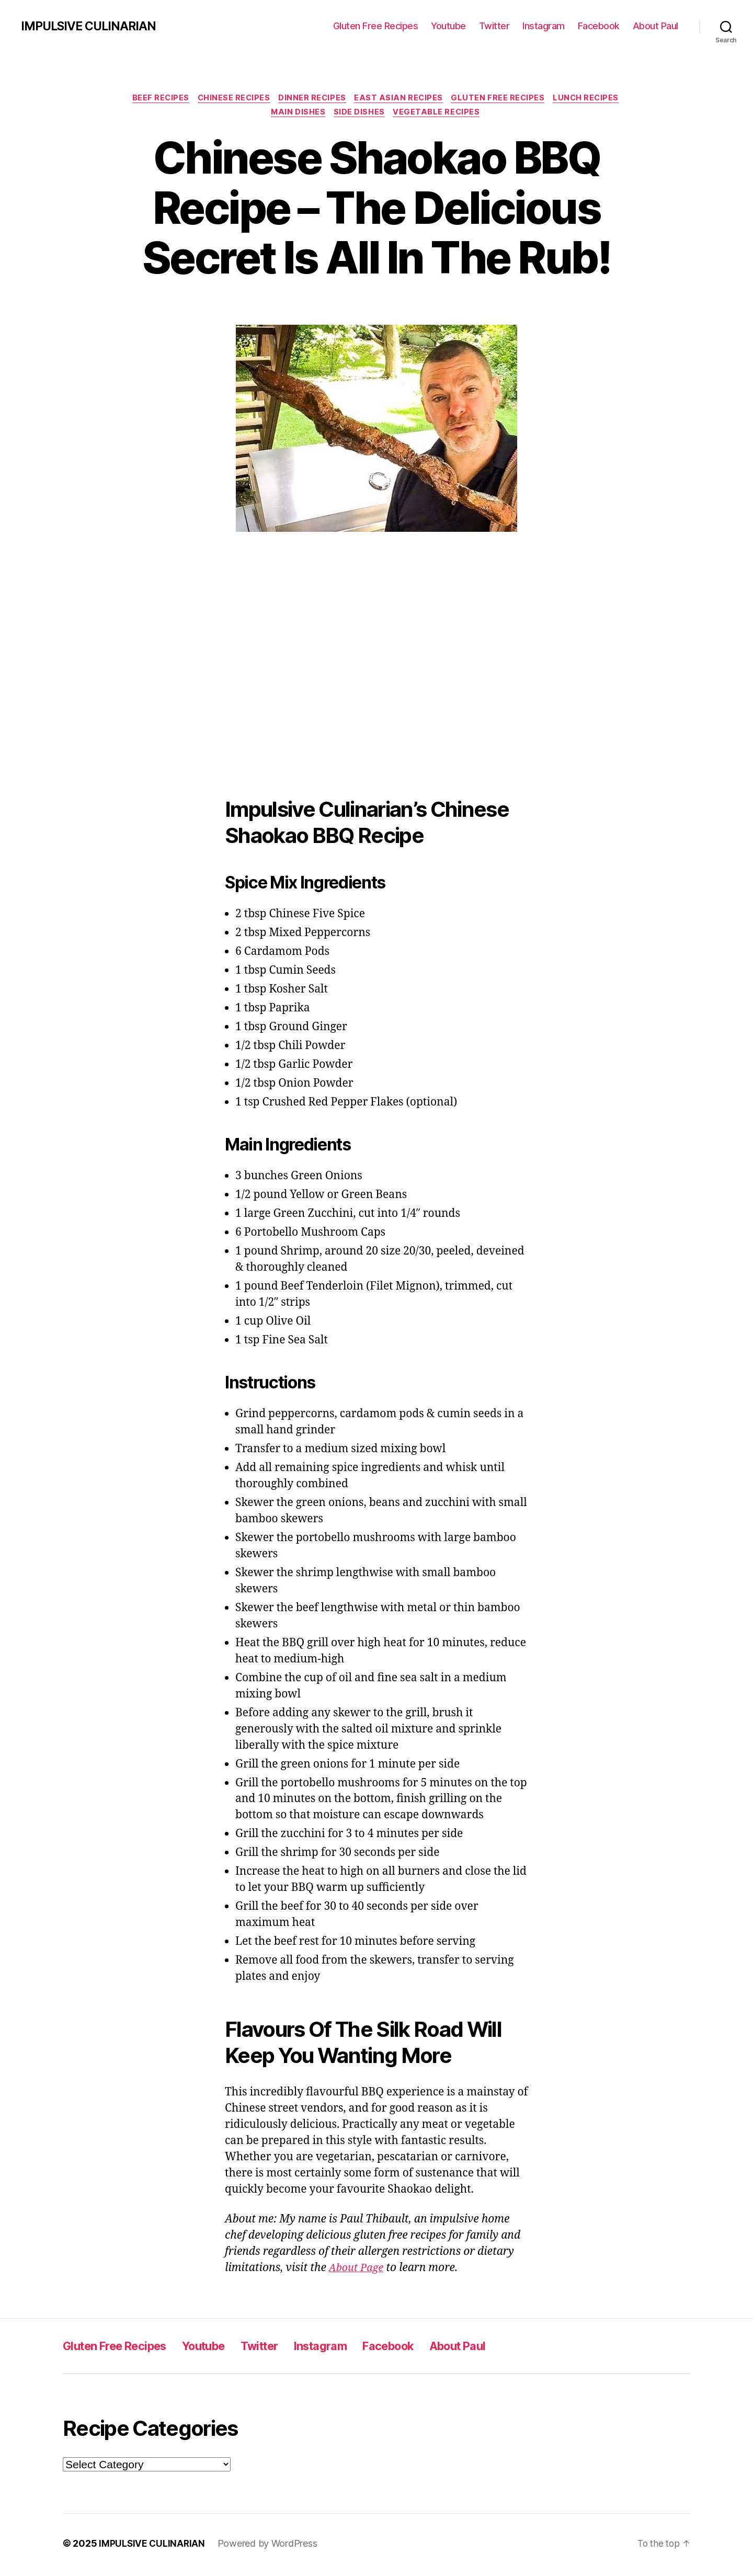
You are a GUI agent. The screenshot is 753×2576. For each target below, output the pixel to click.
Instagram (543, 25)
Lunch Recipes (594, 99)
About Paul (655, 25)
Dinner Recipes (312, 99)
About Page (358, 2271)
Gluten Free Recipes (375, 25)
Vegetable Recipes (440, 114)
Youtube (448, 25)
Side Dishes (360, 114)
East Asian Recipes (401, 99)
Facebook (599, 25)
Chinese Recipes (230, 99)
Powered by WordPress (269, 2546)
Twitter (494, 25)
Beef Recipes (154, 99)
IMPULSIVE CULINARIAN (91, 26)
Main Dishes (296, 114)
